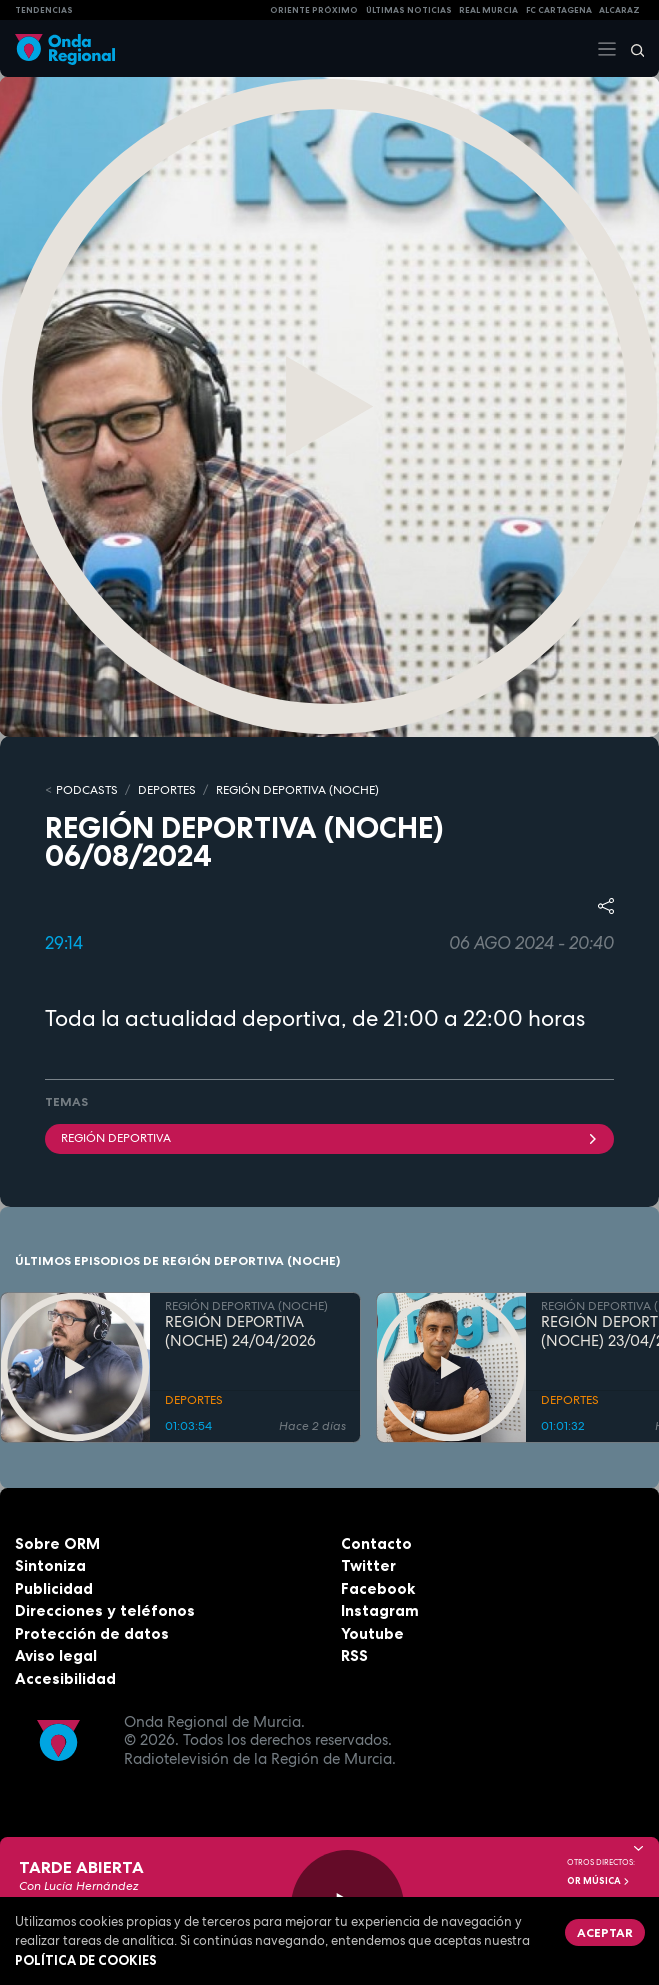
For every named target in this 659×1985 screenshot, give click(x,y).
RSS (354, 1655)
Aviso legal (56, 1655)
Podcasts (87, 790)
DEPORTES (167, 790)
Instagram (380, 1610)
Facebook (378, 1588)
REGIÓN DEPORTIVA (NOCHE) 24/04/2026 (240, 1332)
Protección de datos (92, 1633)
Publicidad (54, 1588)
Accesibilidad (65, 1678)
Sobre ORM (57, 1543)
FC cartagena (559, 10)
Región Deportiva (329, 1138)
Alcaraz (619, 10)
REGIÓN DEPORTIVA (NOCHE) (297, 790)
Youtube (372, 1633)
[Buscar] (631, 49)
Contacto (376, 1543)
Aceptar (605, 1932)
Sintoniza (50, 1565)
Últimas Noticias (409, 10)
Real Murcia (488, 10)
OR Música (599, 1881)
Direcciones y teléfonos (105, 1610)
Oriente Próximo (314, 10)
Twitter (368, 1565)
